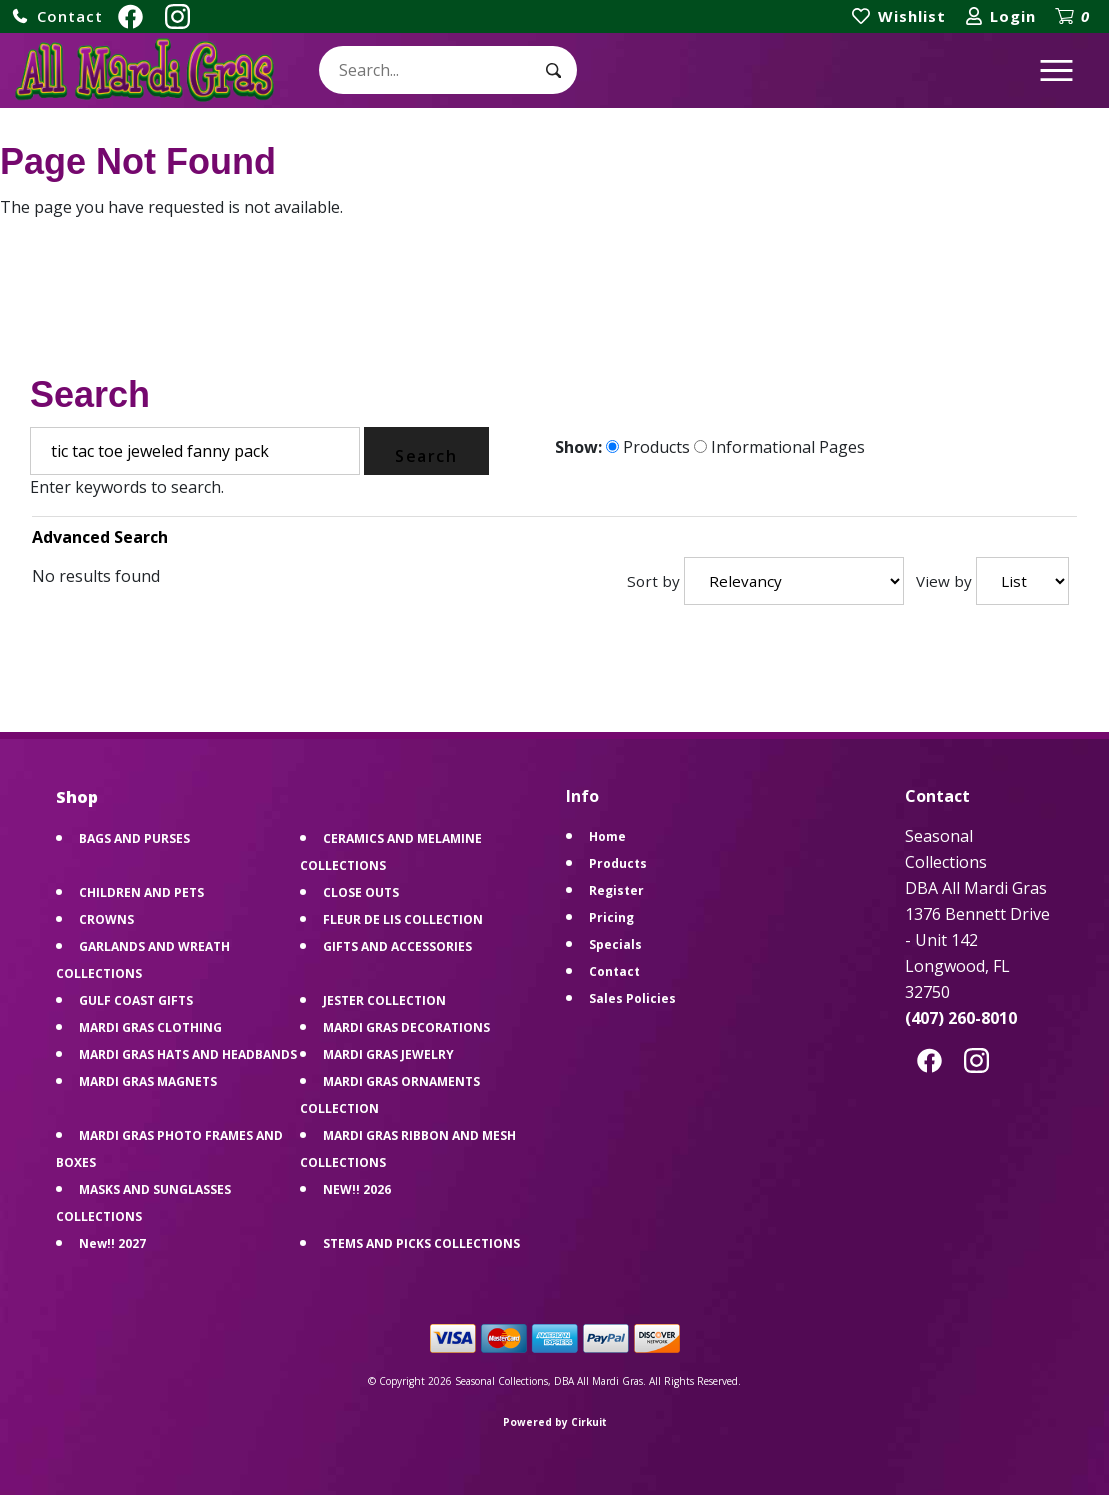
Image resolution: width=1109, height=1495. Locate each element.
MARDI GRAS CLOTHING (150, 1027)
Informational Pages (779, 447)
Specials (615, 944)
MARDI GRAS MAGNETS (148, 1081)
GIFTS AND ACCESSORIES (397, 946)
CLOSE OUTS (361, 892)
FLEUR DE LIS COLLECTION (403, 919)
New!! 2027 (112, 1243)
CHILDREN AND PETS (141, 892)
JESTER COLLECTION (384, 1000)
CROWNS (106, 919)
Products (648, 447)
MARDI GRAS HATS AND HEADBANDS (188, 1054)
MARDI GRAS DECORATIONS (406, 1027)
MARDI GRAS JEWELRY (388, 1054)
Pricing (611, 917)
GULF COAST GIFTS (136, 1000)
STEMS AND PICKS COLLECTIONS (421, 1243)
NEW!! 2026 (357, 1189)
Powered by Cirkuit (555, 1422)
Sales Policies (632, 998)
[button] (57, 16)
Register (616, 890)
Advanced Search (100, 537)
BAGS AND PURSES (134, 838)
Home (607, 836)
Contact (614, 971)
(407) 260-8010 (961, 1018)
